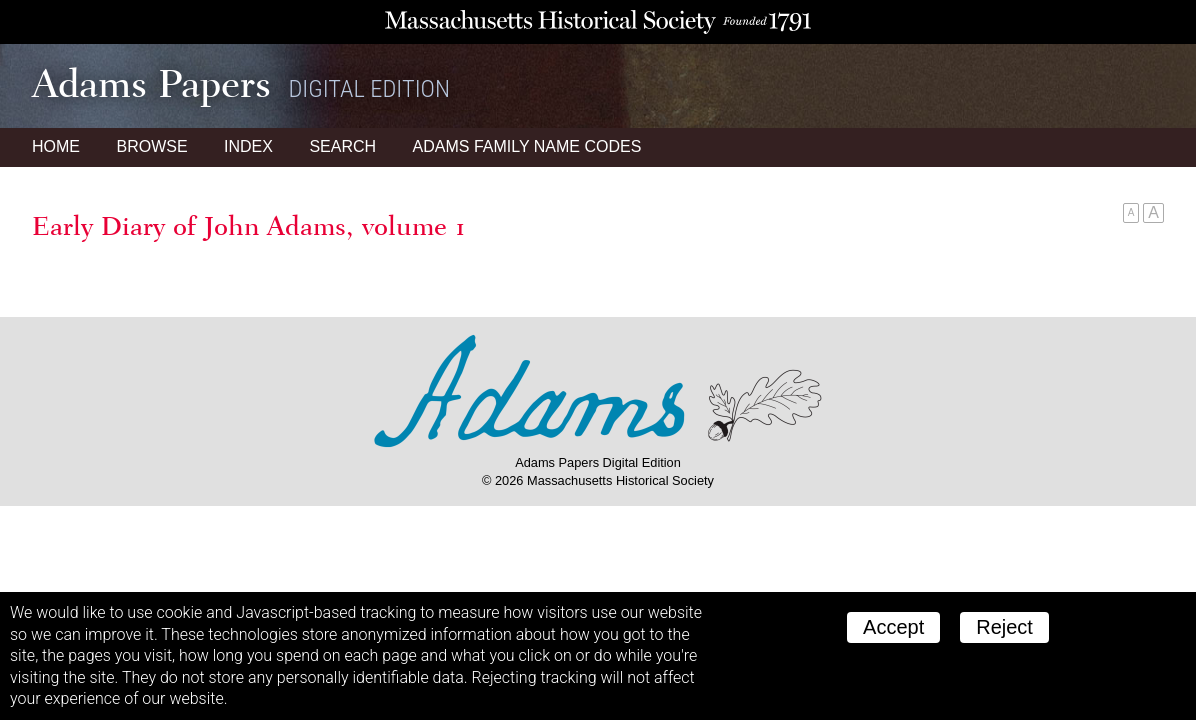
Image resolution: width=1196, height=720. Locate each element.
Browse (151, 146)
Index (248, 146)
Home (56, 146)
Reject (1004, 627)
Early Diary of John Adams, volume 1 (249, 226)
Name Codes (527, 146)
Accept (893, 627)
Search (342, 146)
